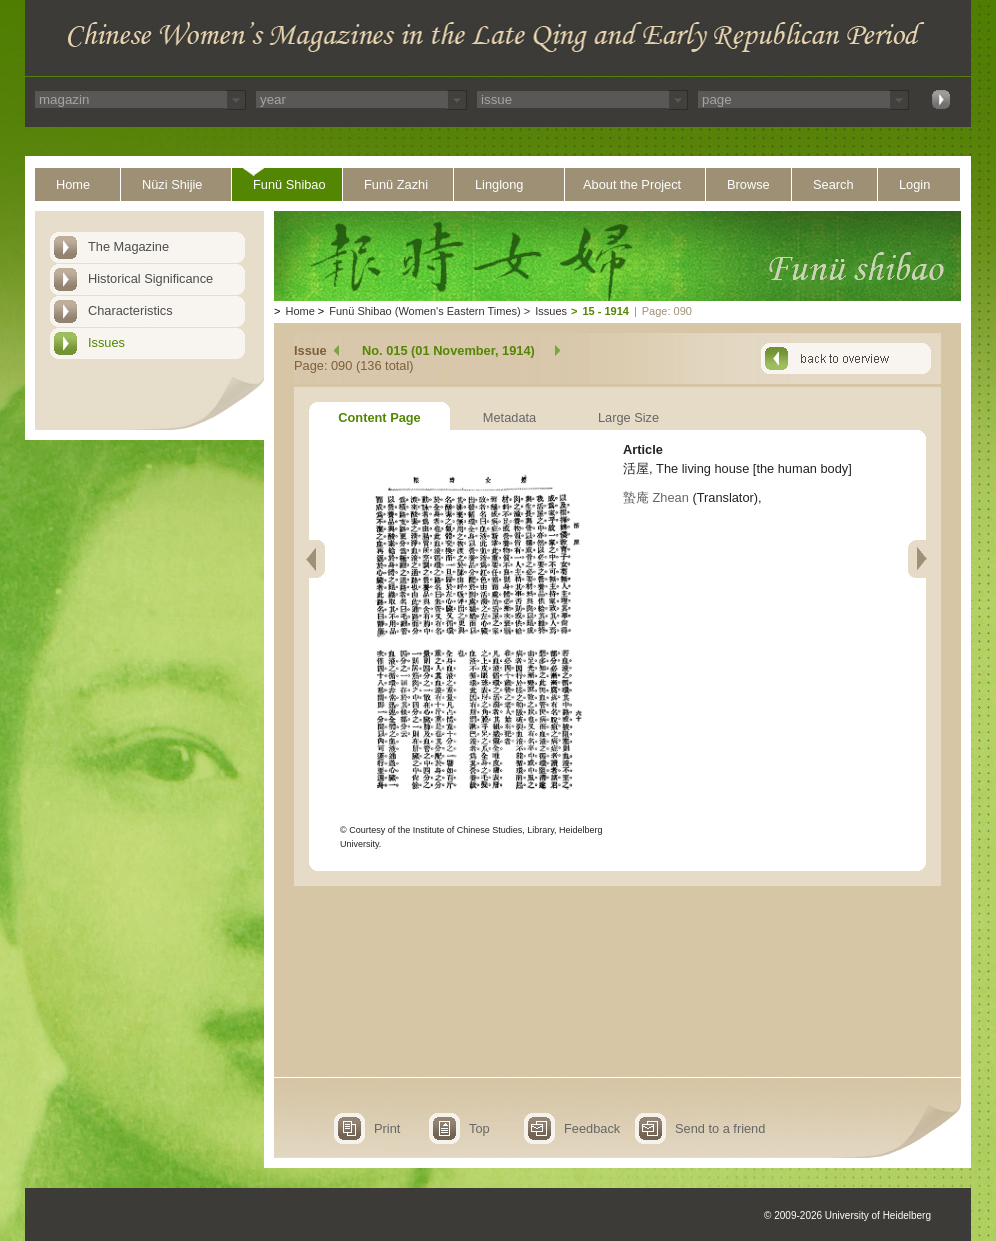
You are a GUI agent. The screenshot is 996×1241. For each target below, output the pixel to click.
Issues (106, 342)
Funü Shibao (289, 184)
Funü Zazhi (396, 184)
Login (914, 184)
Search (833, 184)
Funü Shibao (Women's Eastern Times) (424, 311)
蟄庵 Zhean (656, 497)
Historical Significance (150, 278)
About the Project (632, 184)
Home (73, 184)
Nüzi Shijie (172, 184)
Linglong (499, 184)
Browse (748, 184)
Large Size (628, 417)
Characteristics (130, 310)
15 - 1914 (605, 311)
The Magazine (128, 246)
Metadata (509, 417)
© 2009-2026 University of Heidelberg (847, 1215)
